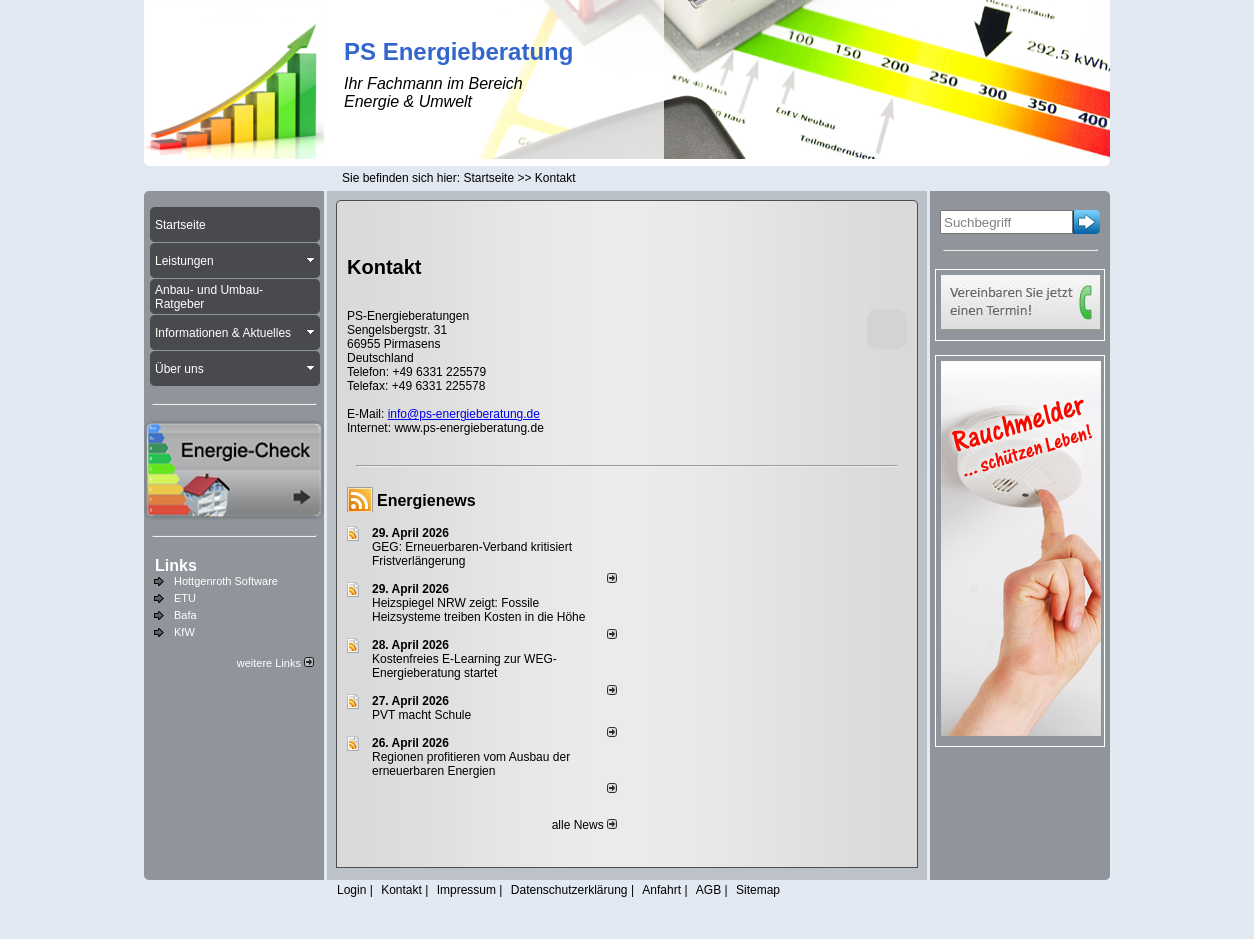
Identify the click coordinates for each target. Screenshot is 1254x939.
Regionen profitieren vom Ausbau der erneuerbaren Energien (471, 764)
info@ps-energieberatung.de (464, 414)
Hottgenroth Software (226, 581)
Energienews (426, 500)
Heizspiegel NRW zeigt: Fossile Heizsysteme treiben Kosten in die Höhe (478, 610)
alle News (584, 825)
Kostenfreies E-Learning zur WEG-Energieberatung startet (464, 666)
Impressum (466, 890)
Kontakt (401, 890)
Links (176, 565)
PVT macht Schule (421, 715)
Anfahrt (661, 890)
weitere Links (275, 663)
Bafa (185, 615)
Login (351, 890)
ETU (185, 598)
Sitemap (758, 890)
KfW (184, 632)
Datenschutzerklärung (569, 890)
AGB (708, 890)
